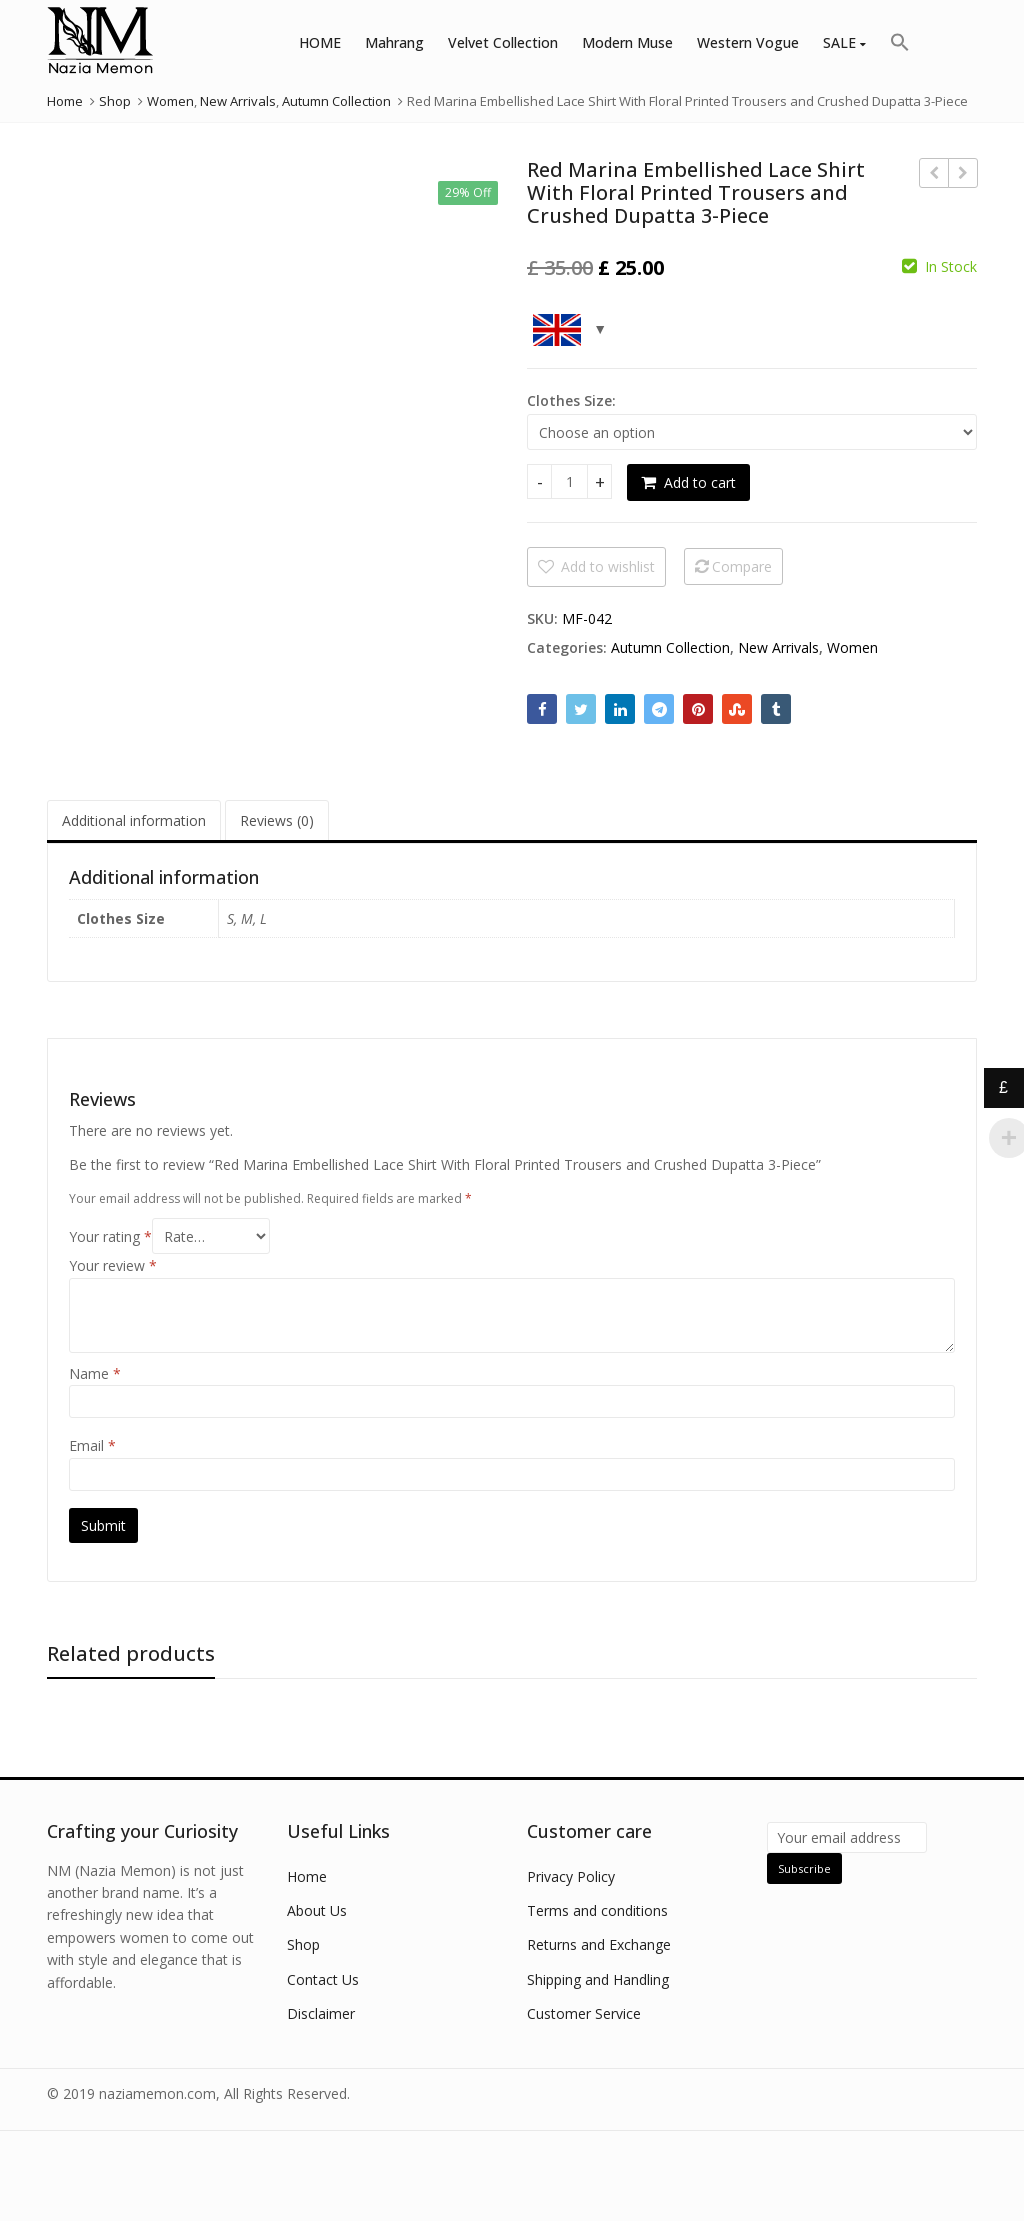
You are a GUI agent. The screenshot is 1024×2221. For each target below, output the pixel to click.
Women (852, 647)
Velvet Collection (503, 42)
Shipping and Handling (598, 1979)
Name (95, 1373)
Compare (742, 566)
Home (307, 1876)
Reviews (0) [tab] (277, 820)
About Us (317, 1910)
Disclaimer (321, 2013)
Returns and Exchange (599, 1944)
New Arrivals (778, 647)
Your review (113, 1265)
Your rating (110, 1236)
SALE (844, 42)
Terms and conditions (597, 1910)
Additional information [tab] (134, 820)
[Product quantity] (569, 481)
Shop (303, 1944)
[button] (900, 43)
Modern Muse (627, 42)
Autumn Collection (670, 647)
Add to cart (700, 482)
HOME (320, 42)
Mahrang (394, 42)
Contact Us (323, 1979)
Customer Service (584, 2013)
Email (92, 1445)
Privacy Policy (571, 1876)
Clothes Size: (571, 400)
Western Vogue (748, 42)
